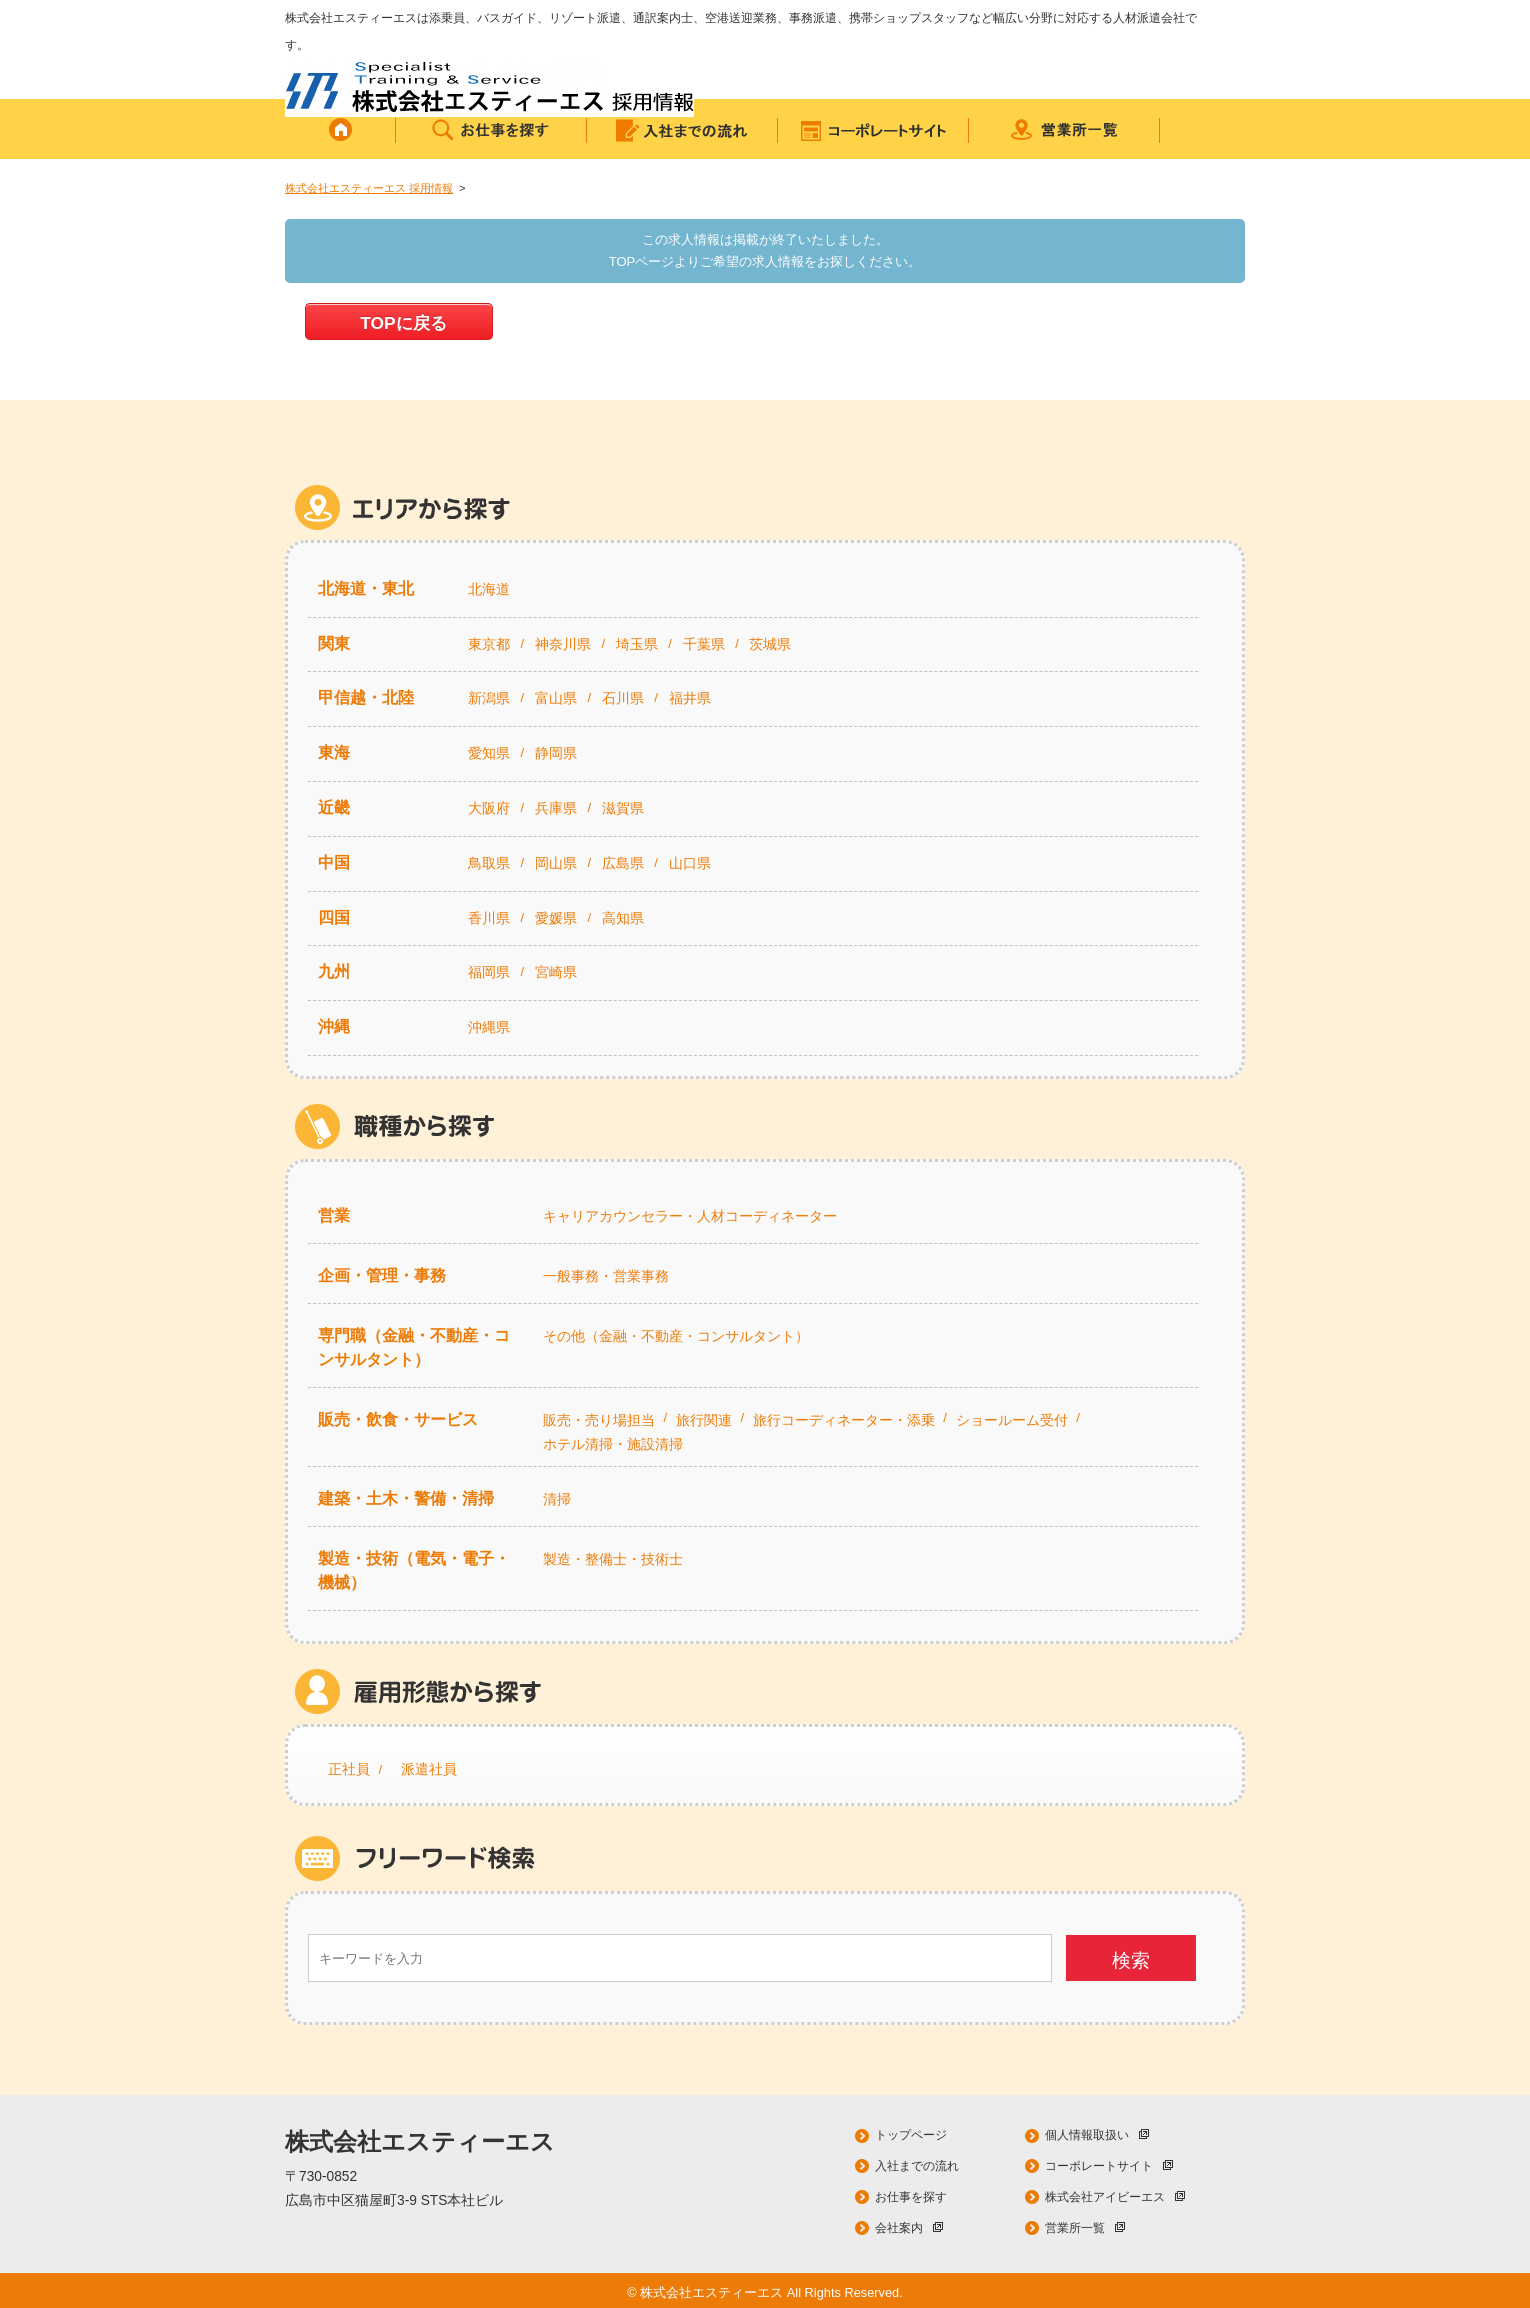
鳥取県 (489, 863)
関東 (334, 643)
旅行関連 (704, 1420)
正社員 (349, 1769)
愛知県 (489, 753)
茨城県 (770, 644)
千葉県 (704, 644)
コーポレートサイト (1109, 2166)
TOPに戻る (403, 323)
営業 (334, 1215)
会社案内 (909, 2228)
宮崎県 (556, 972)
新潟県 (489, 698)
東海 (334, 752)
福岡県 (489, 972)
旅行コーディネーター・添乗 (844, 1420)
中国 (334, 862)
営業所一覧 (1085, 2228)
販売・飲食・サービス (398, 1419)
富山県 (556, 698)
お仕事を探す (911, 2197)
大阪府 (489, 808)
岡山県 (556, 863)
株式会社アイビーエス (1115, 2197)
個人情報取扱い (1097, 2135)
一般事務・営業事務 (606, 1276)
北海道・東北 (366, 588)
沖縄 (334, 1026)
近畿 (334, 807)
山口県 (690, 863)
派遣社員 (429, 1769)
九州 (334, 971)
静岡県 (556, 753)
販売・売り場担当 (599, 1420)
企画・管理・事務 (382, 1275)
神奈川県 (563, 644)
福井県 (690, 698)
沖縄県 (489, 1027)
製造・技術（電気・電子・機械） (414, 1570)
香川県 (489, 918)
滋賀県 (623, 808)
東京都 (489, 644)
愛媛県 (556, 918)
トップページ (911, 2135)
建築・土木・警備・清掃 (406, 1498)
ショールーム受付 (1012, 1420)
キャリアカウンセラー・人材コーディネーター (690, 1216)
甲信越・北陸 (366, 697)
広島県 (623, 863)
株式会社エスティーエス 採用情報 (369, 188)
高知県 (623, 918)
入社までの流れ (917, 2166)
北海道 (489, 589)
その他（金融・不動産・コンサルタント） (676, 1336)
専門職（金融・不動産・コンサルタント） (414, 1347)
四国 (334, 917)
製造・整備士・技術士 (613, 1559)
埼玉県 (637, 644)
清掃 (557, 1499)
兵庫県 (556, 808)
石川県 (623, 698)
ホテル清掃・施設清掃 (613, 1444)
